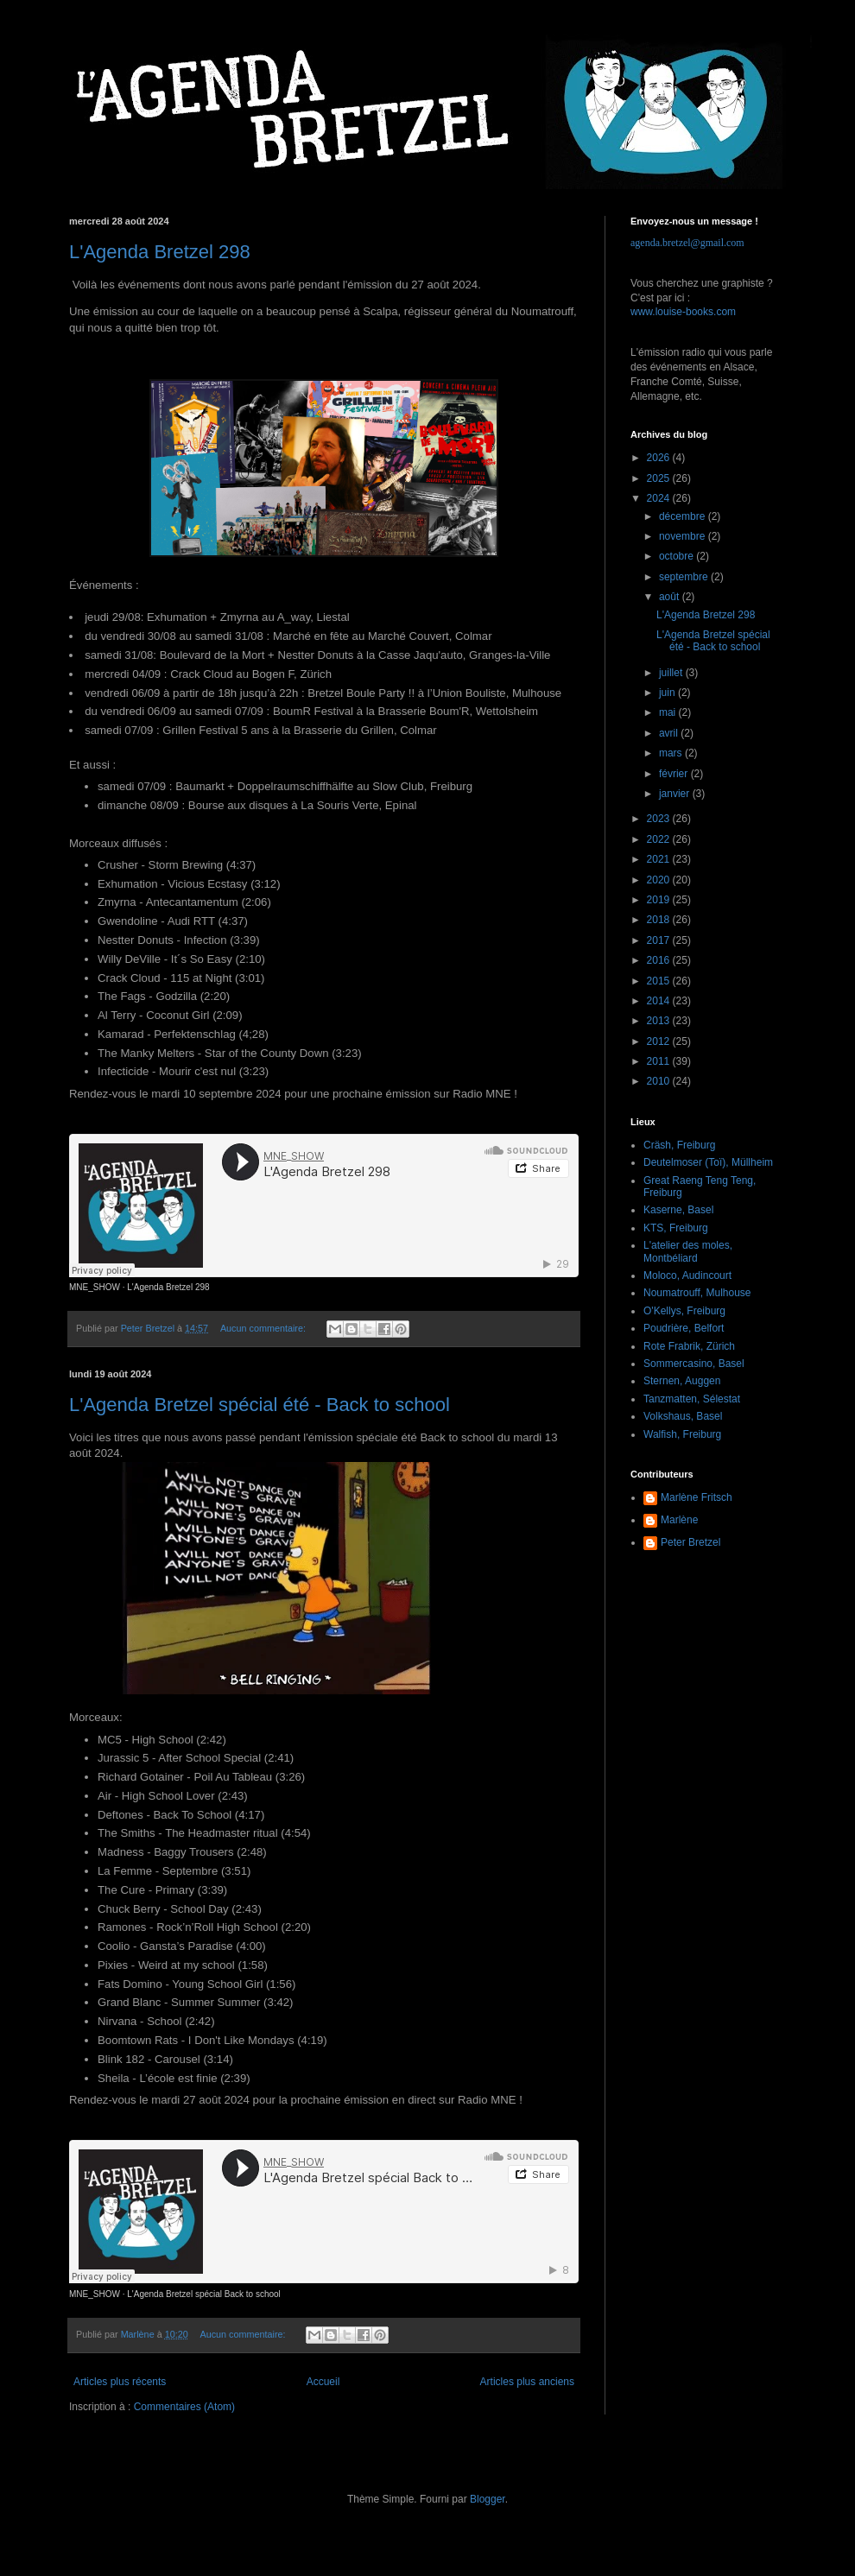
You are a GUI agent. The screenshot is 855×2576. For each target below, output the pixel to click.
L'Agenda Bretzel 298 (159, 252)
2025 (660, 478)
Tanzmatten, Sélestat (691, 1399)
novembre (683, 536)
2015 (660, 981)
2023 (660, 819)
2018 (660, 920)
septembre (685, 577)
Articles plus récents (119, 2382)
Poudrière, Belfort (683, 1328)
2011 (660, 1061)
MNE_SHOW (94, 1287)
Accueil (323, 2382)
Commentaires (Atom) (184, 2407)
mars (672, 753)
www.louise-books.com (683, 312)
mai (669, 712)
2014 (660, 1001)
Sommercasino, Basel (693, 1364)
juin (668, 693)
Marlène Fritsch (696, 1497)
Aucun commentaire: (264, 1328)
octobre (677, 556)
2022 (660, 839)
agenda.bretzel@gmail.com (687, 243)
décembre (683, 516)
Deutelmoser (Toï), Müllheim (708, 1162)
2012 (660, 1041)
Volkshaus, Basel (682, 1416)
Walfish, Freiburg (682, 1434)
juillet (672, 673)
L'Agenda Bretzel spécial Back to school (204, 2294)
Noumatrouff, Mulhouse (697, 1293)
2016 (660, 960)
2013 (660, 1021)
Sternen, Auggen (681, 1381)
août (670, 597)
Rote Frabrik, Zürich (689, 1346)
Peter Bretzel (690, 1542)
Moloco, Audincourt (687, 1275)
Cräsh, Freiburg (679, 1145)
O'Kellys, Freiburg (684, 1311)
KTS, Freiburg (675, 1228)
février (675, 774)
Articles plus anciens (527, 2382)
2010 (660, 1081)
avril (670, 733)
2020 (660, 880)
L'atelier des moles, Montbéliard (687, 1251)
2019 (660, 900)
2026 (660, 458)
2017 (660, 940)
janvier (676, 794)
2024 (660, 498)
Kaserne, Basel (678, 1210)
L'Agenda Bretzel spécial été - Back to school (259, 1404)
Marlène (679, 1520)
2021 (660, 859)
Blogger (487, 2499)
